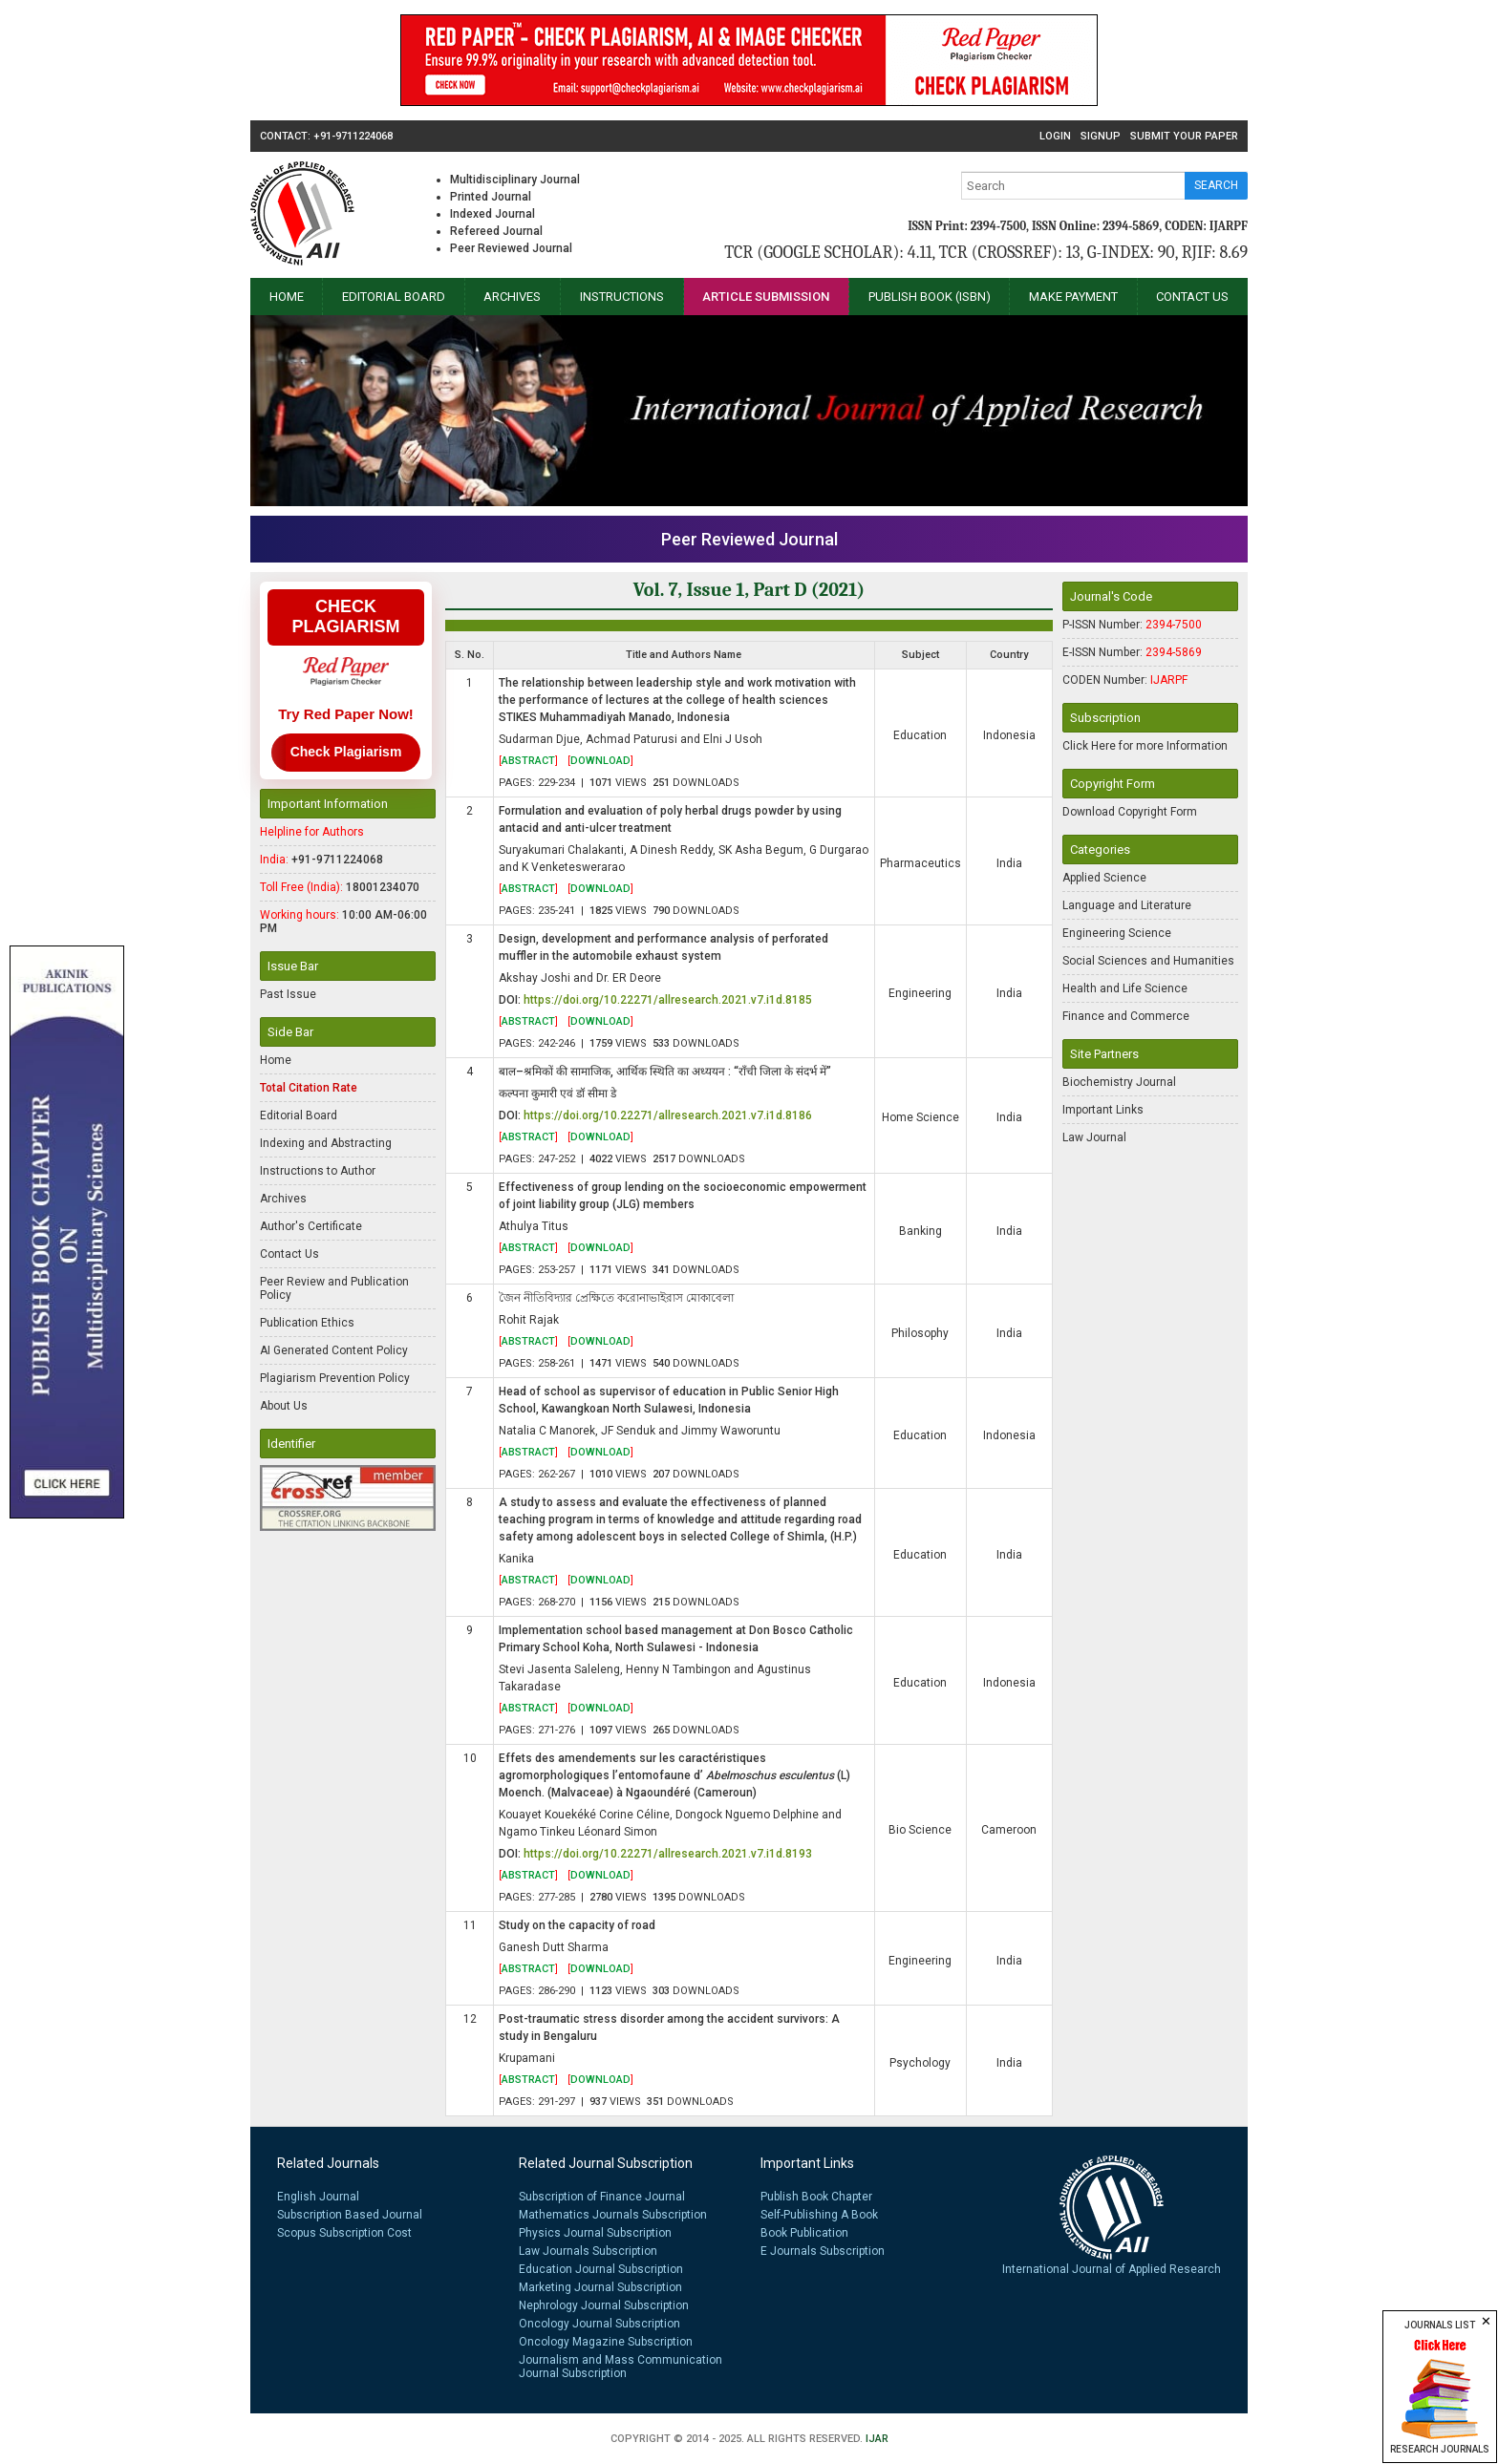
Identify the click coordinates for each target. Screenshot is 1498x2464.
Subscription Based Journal (349, 2214)
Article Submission (765, 296)
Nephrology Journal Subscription (604, 2305)
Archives (512, 296)
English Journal (318, 2196)
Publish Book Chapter (816, 2196)
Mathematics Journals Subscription (613, 2214)
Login (1055, 136)
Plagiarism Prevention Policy (335, 1378)
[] (528, 760)
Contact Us (1192, 296)
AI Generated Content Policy (334, 1350)
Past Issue (288, 994)
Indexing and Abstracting (326, 1143)
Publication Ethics (307, 1322)
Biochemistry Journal (1119, 1082)
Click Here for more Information (1145, 746)
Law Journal (1094, 1137)
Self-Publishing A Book (819, 2214)
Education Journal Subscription (601, 2269)
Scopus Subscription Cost (344, 2233)
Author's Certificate (311, 1226)
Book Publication (804, 2233)
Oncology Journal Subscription (599, 2323)
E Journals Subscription (822, 2251)
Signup (1101, 136)
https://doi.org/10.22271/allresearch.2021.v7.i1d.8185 (668, 1000)
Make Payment (1073, 296)
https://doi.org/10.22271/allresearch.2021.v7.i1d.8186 (668, 1115)
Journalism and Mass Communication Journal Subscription (620, 2366)
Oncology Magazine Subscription (606, 2341)
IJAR (877, 2438)
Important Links (1103, 1109)
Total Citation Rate (308, 1087)
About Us (284, 1406)
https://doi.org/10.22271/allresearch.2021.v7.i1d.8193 (668, 1853)
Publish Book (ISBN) (929, 296)
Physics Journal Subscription (595, 2233)
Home (286, 296)
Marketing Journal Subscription (600, 2287)
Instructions (622, 296)
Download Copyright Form (1129, 811)
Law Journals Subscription (588, 2251)
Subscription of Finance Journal (602, 2196)
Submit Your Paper (1184, 136)
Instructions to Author (317, 1171)
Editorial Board (393, 296)
